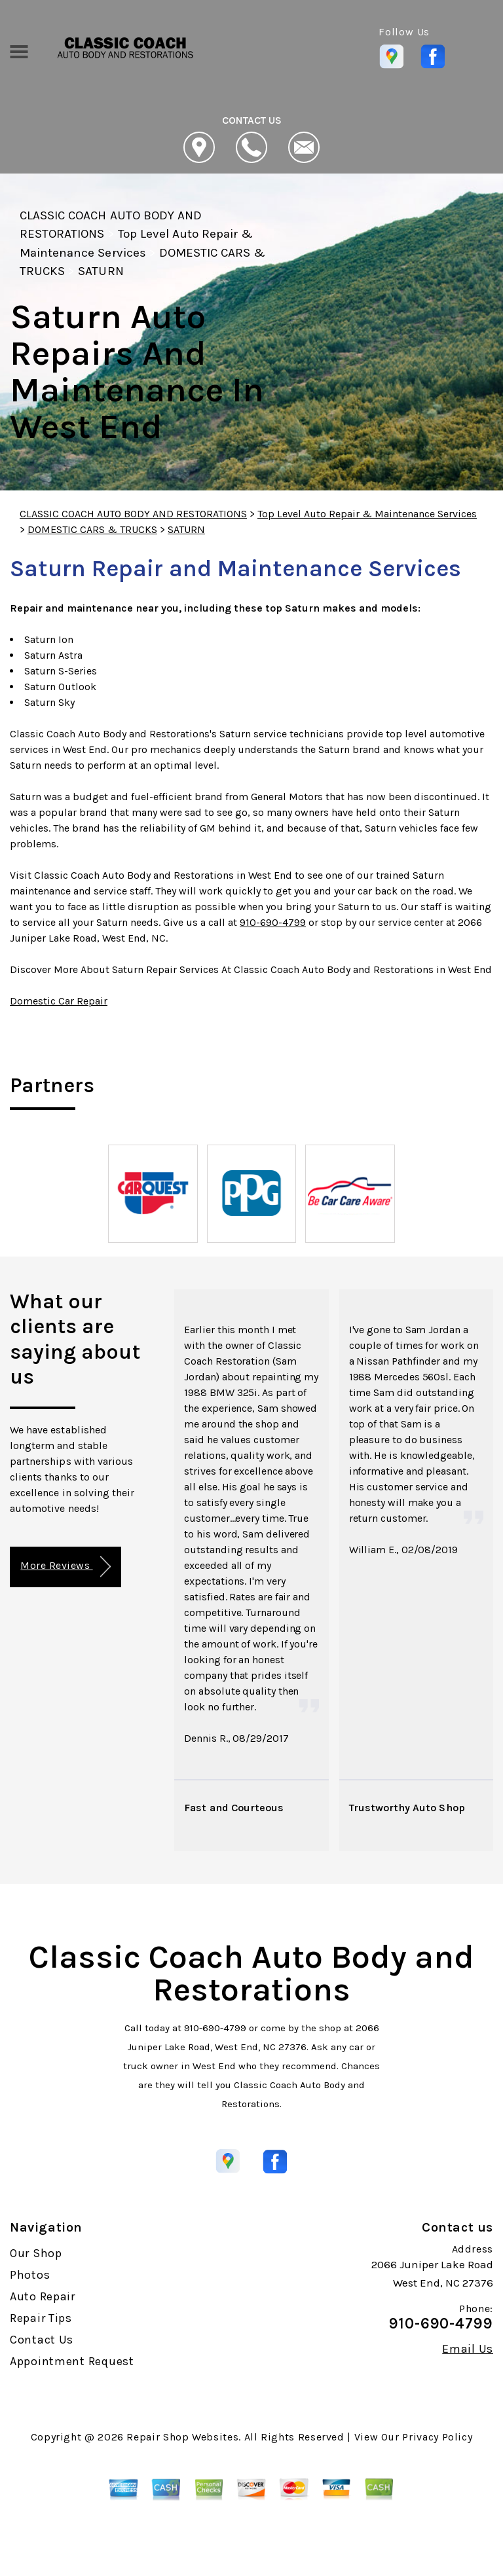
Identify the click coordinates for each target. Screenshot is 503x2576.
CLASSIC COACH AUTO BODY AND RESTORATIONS (133, 513)
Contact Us (41, 2339)
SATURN (100, 271)
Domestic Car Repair (58, 1001)
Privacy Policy (437, 2437)
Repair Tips (41, 2318)
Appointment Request (72, 2361)
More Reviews (65, 1566)
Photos (30, 2275)
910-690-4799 (273, 922)
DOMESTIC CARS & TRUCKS (92, 529)
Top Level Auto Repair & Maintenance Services (367, 513)
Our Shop (36, 2253)
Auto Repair (42, 2296)
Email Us (467, 2349)
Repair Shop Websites (182, 2437)
